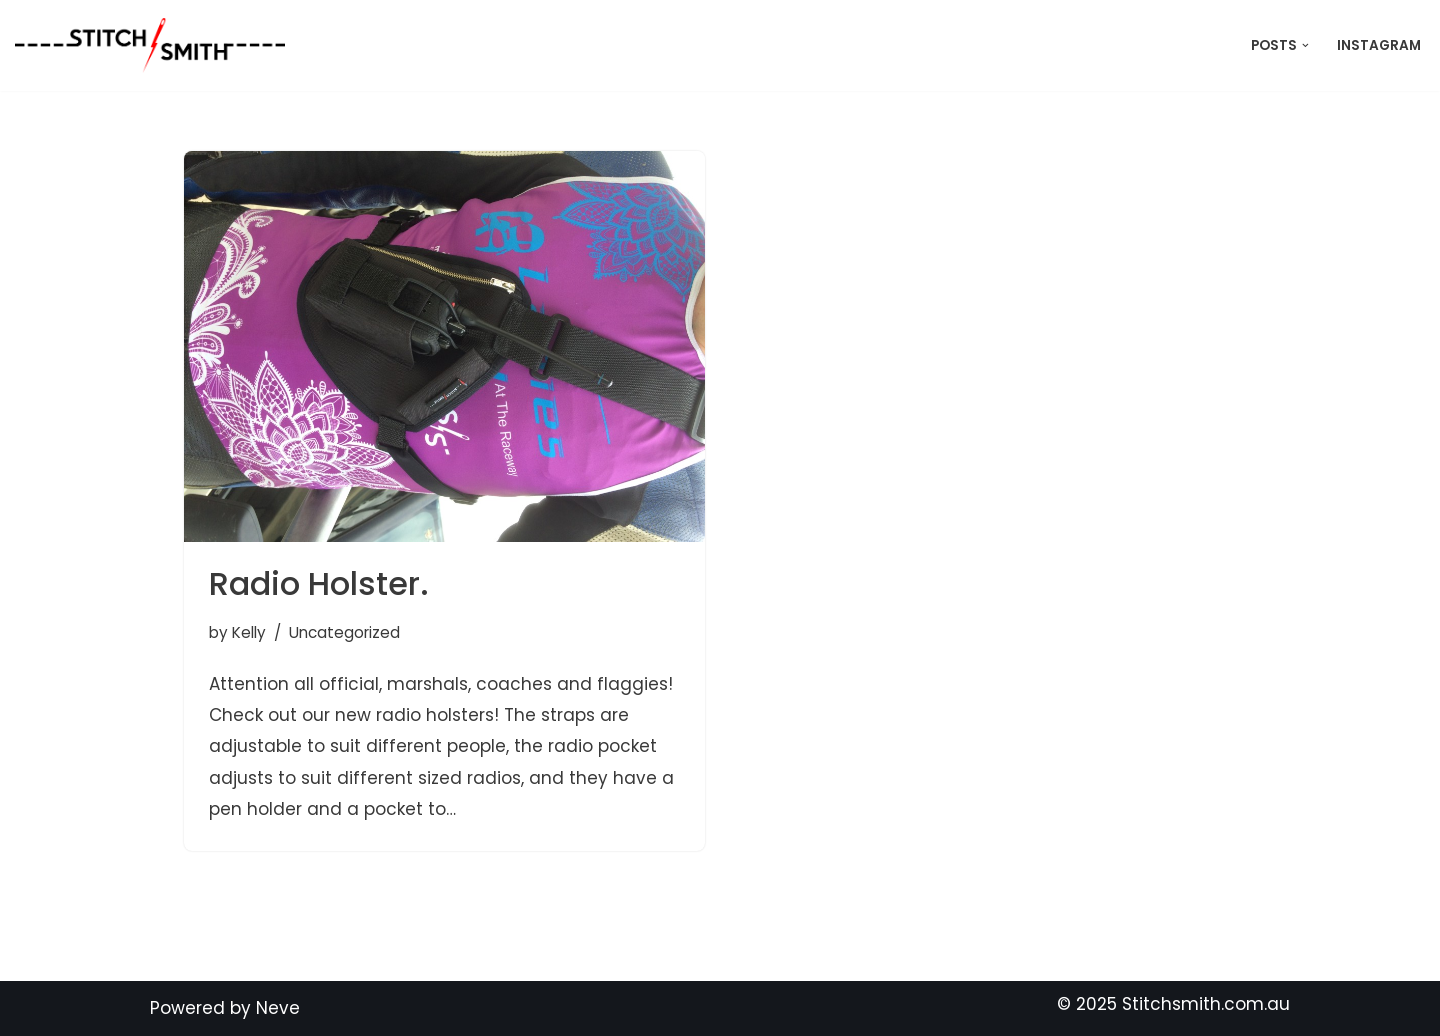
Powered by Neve (225, 1008)
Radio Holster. (319, 583)
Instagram (1379, 45)
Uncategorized (344, 632)
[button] (1305, 45)
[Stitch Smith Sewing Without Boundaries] (155, 45)
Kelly (249, 632)
